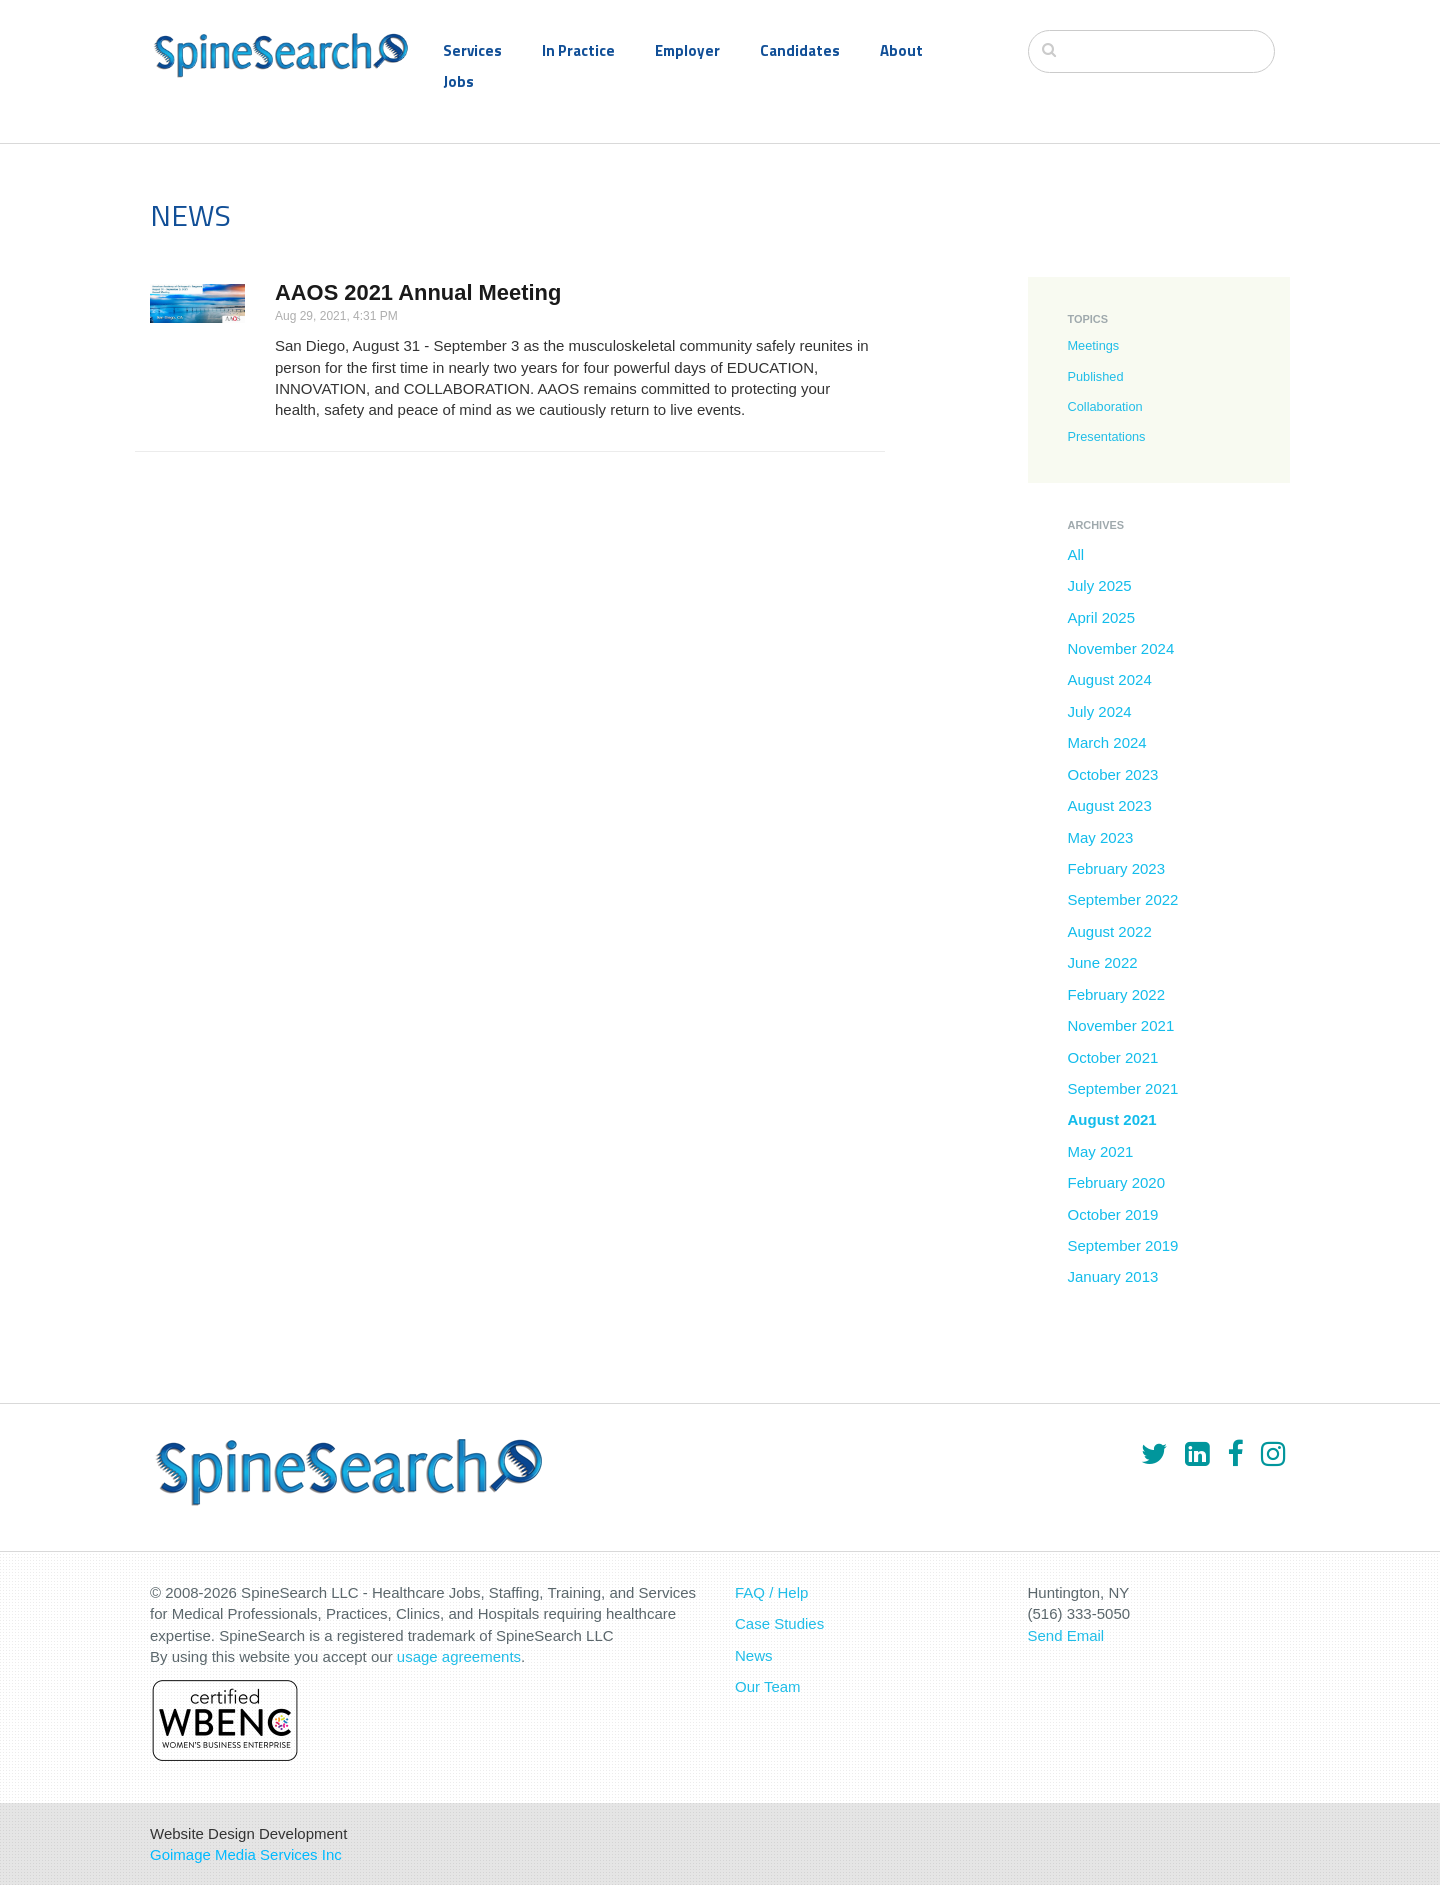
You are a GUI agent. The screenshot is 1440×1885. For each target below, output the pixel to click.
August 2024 (1110, 679)
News (754, 1655)
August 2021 (1112, 1119)
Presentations (1107, 436)
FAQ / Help (771, 1592)
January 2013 (1113, 1276)
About (901, 50)
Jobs (458, 81)
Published (1096, 376)
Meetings (1094, 345)
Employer (687, 50)
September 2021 (1123, 1088)
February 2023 (1117, 868)
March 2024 (1107, 742)
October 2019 (1113, 1214)
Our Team (768, 1686)
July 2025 (1100, 585)
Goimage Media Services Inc (246, 1854)
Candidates (800, 50)
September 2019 (1123, 1245)
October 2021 (1113, 1057)
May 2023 (1101, 837)
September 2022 (1123, 899)
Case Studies (779, 1623)
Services (472, 50)
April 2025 (1102, 617)
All (1076, 554)
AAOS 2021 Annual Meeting (418, 292)
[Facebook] (1235, 1454)
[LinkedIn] (1197, 1454)
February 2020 (1117, 1182)
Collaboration (1105, 406)
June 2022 (1103, 962)
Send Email (1066, 1635)
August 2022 (1110, 931)
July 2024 (1100, 711)
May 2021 (1101, 1151)
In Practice (578, 50)
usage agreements (459, 1656)
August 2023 (1110, 805)
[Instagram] (1273, 1454)
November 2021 (1121, 1025)
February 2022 (1117, 994)
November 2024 (1121, 648)
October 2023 (1113, 774)
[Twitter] (1154, 1454)
